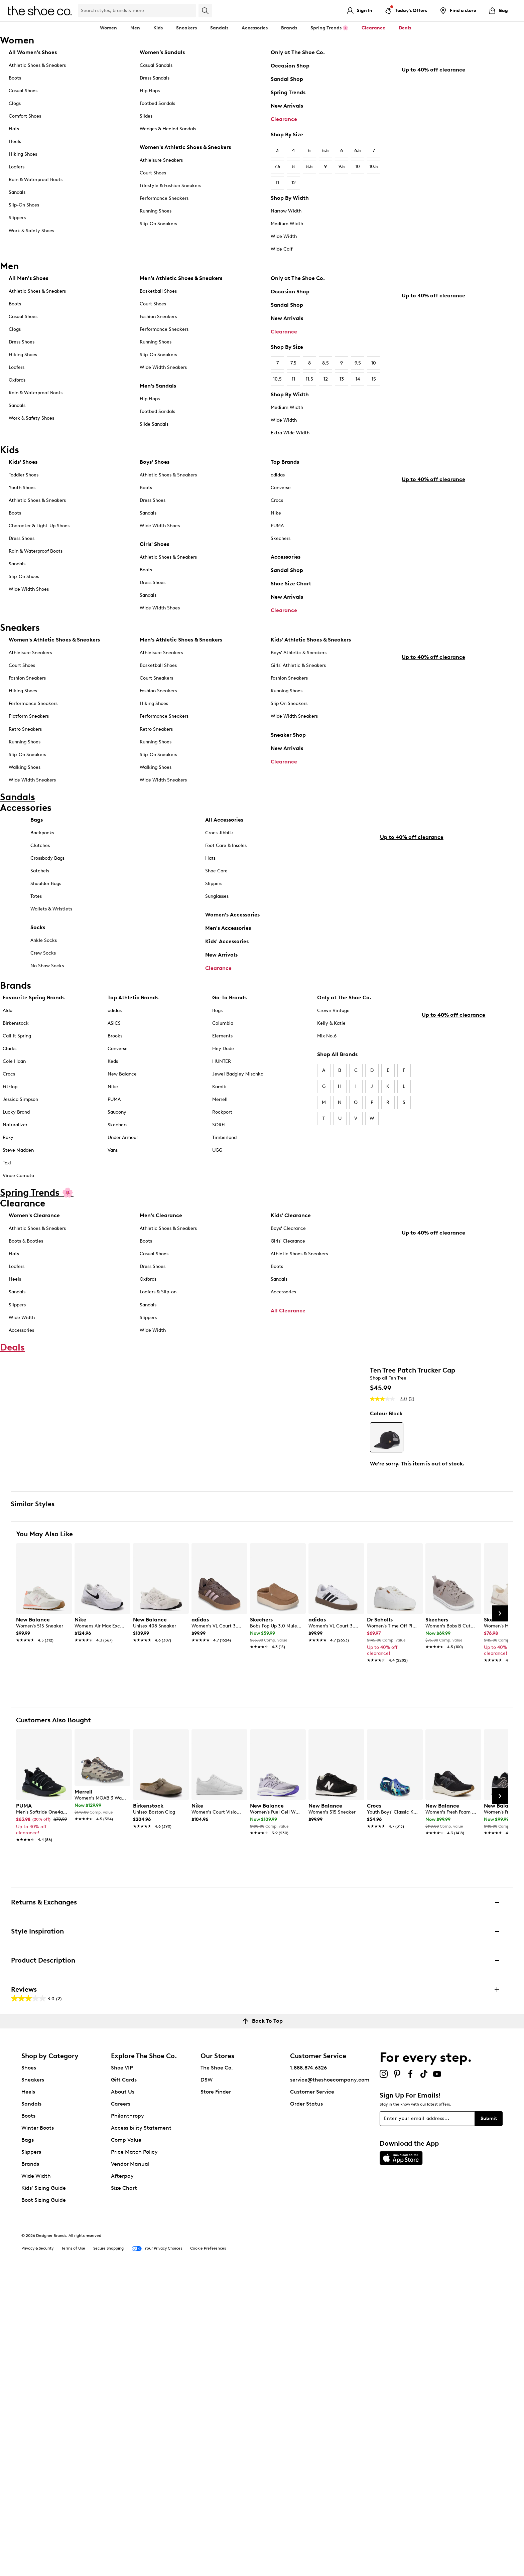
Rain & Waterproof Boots (35, 179)
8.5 (309, 166)
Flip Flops (150, 91)
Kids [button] (158, 28)
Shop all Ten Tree (388, 1455)
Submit (489, 2420)
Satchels (39, 898)
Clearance (284, 119)
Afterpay (122, 2477)
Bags (36, 847)
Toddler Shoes (23, 477)
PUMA (277, 528)
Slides (146, 116)
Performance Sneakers (164, 198)
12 (293, 182)
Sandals (219, 28)
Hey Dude (223, 1084)
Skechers (280, 541)
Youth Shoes (22, 490)
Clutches (40, 872)
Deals (405, 28)
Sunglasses (217, 923)
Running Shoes (155, 211)
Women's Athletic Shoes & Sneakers (185, 147)
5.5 (325, 150)
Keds (113, 1096)
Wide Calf (281, 249)
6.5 (357, 150)
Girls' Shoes (154, 546)
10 (357, 166)
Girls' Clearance (288, 1276)
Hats (210, 885)
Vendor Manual (130, 2465)
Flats (14, 129)
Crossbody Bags (47, 885)
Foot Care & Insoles (226, 872)
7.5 (277, 166)
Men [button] (135, 28)
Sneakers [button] (186, 28)
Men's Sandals (158, 386)
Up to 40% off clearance (433, 214)
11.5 (309, 379)
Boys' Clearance (288, 1264)
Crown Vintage (333, 1045)
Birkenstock (16, 1058)
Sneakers (32, 2381)
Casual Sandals (156, 65)
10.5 (373, 166)
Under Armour (123, 1173)
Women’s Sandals (162, 52)
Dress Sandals (154, 78)
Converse (281, 490)
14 (358, 379)
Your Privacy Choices (157, 2550)
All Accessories (224, 847)
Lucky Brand (16, 1147)
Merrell (220, 1134)
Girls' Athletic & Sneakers (298, 676)
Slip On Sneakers (289, 714)
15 (374, 379)
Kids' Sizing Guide (43, 2489)
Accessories (285, 559)
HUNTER (221, 1096)
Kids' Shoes (23, 464)
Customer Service (312, 2393)
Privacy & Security (37, 2549)
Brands (30, 2465)
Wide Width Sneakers (163, 367)
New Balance (122, 1109)
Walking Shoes (24, 777)
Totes (36, 923)
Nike (276, 515)
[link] (42, 1927)
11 (277, 182)
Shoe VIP (122, 2369)
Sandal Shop (287, 79)
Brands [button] (289, 28)
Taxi (7, 1198)
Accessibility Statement (141, 2429)
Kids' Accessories (227, 968)
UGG (217, 1185)
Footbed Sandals (157, 103)
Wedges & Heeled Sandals (168, 129)
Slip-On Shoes (24, 205)
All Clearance (288, 1345)
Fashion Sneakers (158, 316)
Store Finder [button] (216, 2393)
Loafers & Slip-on (158, 1327)
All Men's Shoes (28, 278)
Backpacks (42, 860)
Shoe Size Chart (291, 586)
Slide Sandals (154, 424)
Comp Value (126, 2441)
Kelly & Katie (331, 1058)
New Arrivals (287, 106)
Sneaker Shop (288, 745)
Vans (113, 1185)
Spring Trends (288, 92)
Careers (120, 2405)
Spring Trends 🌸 (329, 28)
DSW (207, 2381)
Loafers (16, 167)
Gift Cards (124, 2381)
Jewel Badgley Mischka (237, 1109)
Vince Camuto (18, 1211)
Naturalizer (15, 1160)
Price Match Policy (134, 2453)
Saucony (117, 1147)
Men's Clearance (161, 1251)
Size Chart (124, 2489)
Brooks (115, 1071)
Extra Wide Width (290, 433)
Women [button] (108, 28)
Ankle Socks (43, 967)
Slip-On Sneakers (158, 224)
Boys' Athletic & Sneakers (298, 663)
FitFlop (10, 1122)
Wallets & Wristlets (51, 936)
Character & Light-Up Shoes (39, 528)
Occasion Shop (290, 65)
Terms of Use (73, 2549)
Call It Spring (17, 1071)
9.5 (342, 166)
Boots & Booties (26, 1276)
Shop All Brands (337, 1089)
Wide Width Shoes (29, 591)
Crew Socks (43, 980)
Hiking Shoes (23, 154)
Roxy (8, 1173)
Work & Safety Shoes (31, 231)
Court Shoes (153, 173)
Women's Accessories (232, 942)
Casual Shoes (23, 91)
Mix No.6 (327, 1071)
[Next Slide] (500, 1915)
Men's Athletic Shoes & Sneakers (181, 278)
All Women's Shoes (33, 52)
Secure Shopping (108, 2549)
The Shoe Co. (217, 2369)
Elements (222, 1071)
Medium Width (287, 224)
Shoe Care (216, 898)
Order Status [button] (306, 2405)
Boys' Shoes (154, 464)
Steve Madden (18, 1185)
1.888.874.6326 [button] (308, 2369)
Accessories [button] (255, 28)
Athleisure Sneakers (161, 160)
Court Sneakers (156, 688)
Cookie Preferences (208, 2549)
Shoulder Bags (45, 910)
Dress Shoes (21, 342)
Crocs (277, 503)
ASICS (114, 1058)
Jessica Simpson (20, 1134)
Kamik (219, 1122)
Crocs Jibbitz (219, 860)
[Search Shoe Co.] (137, 11)
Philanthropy (127, 2417)
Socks (37, 954)
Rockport (222, 1147)
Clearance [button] (373, 28)
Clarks (9, 1084)
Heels (15, 141)
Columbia (222, 1058)
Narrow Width (286, 211)
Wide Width (284, 236)
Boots (15, 78)
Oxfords (17, 380)
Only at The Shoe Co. (298, 52)
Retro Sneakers (25, 739)
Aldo (7, 1045)
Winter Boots (37, 2429)
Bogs (217, 1045)
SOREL (219, 1160)
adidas (278, 477)
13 (342, 379)
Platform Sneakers (29, 726)
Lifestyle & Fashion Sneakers (170, 185)
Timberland (224, 1173)
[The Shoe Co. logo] (40, 10)
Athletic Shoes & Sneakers (37, 65)
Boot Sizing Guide (43, 2501)
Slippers (17, 218)
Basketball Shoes (158, 291)
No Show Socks (47, 993)
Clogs (15, 103)
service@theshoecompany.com (329, 2381)
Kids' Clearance (291, 1251)
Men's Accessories (228, 955)
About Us (122, 2393)
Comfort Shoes (25, 116)
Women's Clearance (34, 1251)
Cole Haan (14, 1096)
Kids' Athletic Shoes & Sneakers (311, 650)
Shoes (28, 2369)
